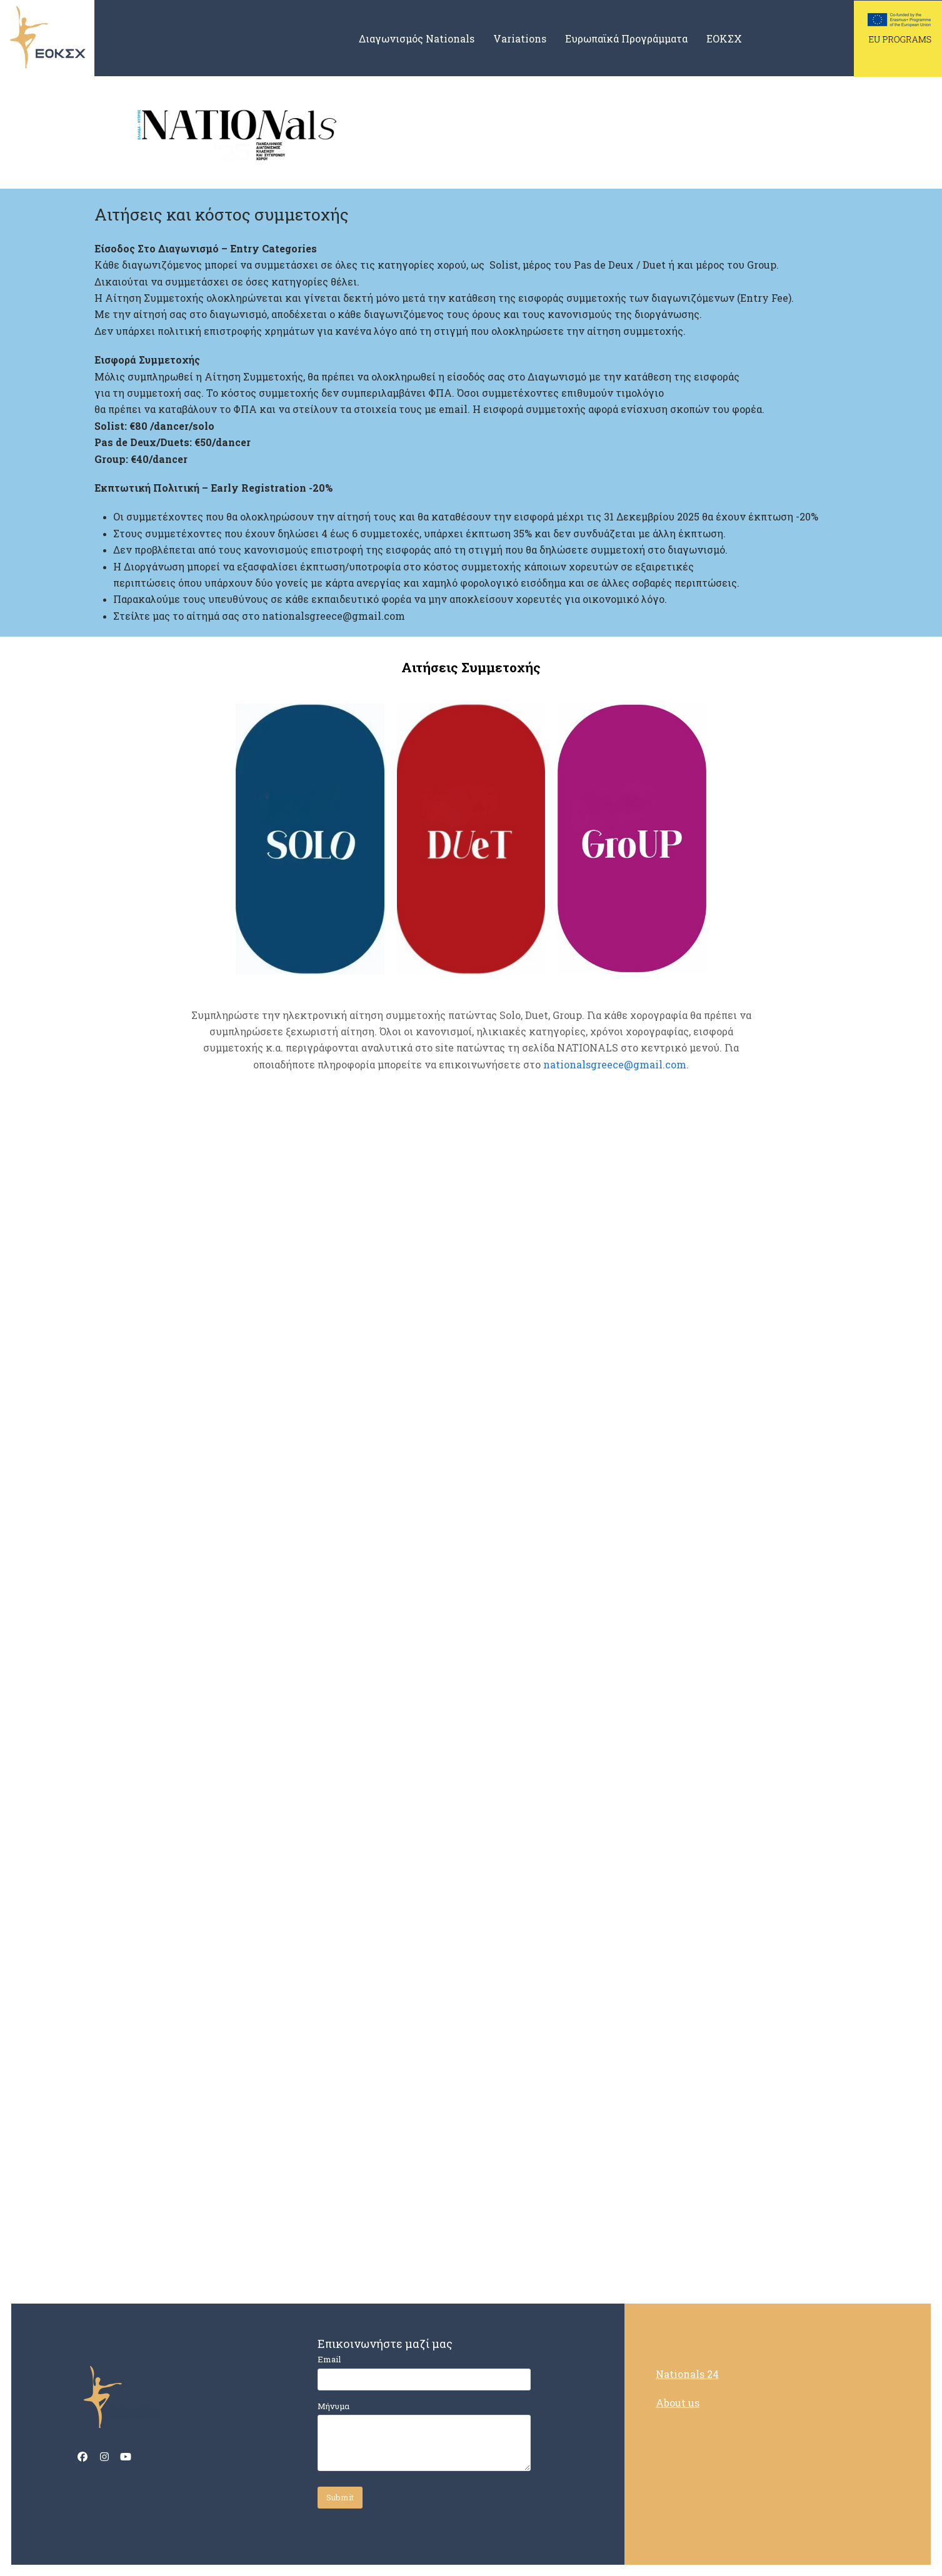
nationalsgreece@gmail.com (614, 1064)
